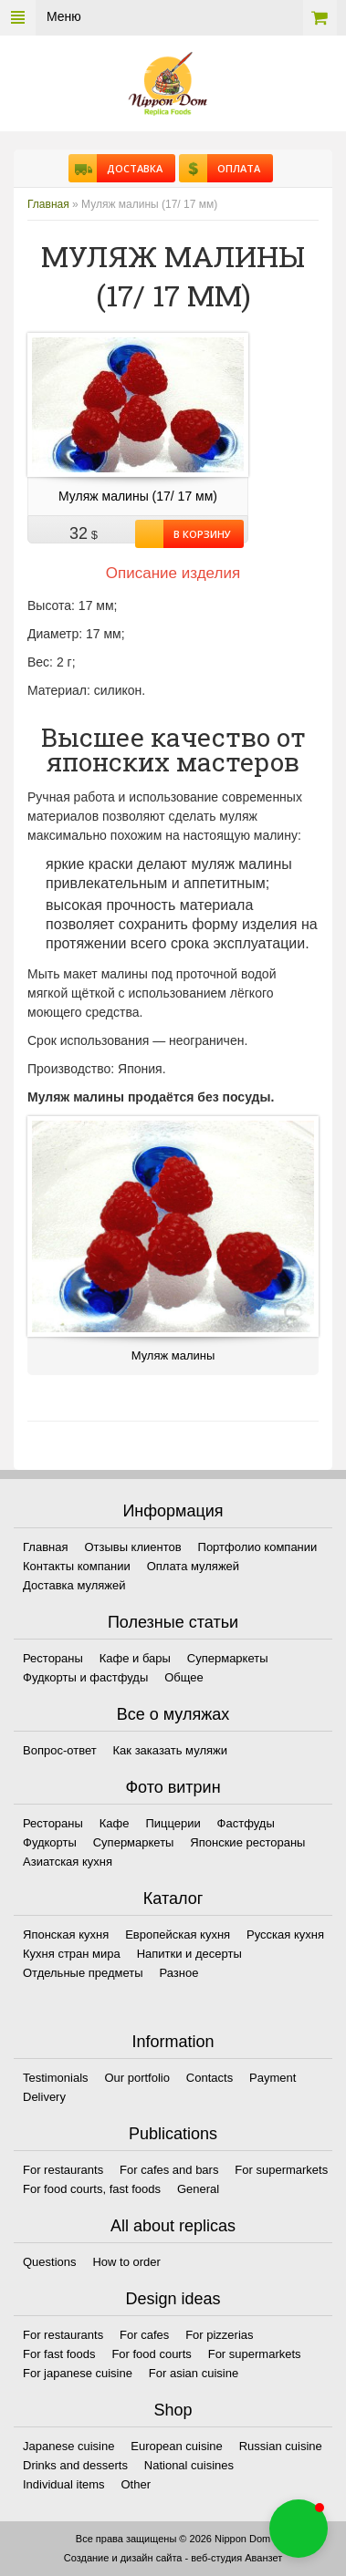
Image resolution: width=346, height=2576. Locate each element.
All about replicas (173, 2226)
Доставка (130, 168)
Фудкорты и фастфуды (85, 1677)
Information (172, 2042)
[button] (298, 2528)
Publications (173, 2134)
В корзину (197, 534)
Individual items (64, 2484)
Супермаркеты (227, 1658)
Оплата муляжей (193, 1566)
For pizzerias (219, 2335)
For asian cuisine (193, 2373)
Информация (172, 1511)
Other (136, 2484)
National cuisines (189, 2465)
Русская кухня (285, 1934)
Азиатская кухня (67, 1861)
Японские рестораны (247, 1842)
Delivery (44, 2097)
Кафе (115, 1823)
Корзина (320, 18)
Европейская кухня (177, 1934)
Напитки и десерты (189, 1953)
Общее (184, 1677)
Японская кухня (66, 1934)
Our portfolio (137, 2078)
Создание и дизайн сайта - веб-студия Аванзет (173, 2557)
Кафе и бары (135, 1658)
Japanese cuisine (68, 2446)
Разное (178, 1973)
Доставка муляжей (74, 1585)
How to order (126, 2262)
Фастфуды (246, 1823)
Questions (50, 2262)
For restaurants (63, 2170)
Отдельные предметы (83, 1973)
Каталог (173, 1898)
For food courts (151, 2354)
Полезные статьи (173, 1622)
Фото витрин (172, 1787)
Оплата (233, 168)
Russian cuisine (280, 2446)
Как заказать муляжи (170, 1750)
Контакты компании (77, 1566)
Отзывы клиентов (132, 1547)
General (198, 2189)
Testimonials (56, 2078)
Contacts (209, 2078)
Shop (172, 2410)
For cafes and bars (169, 2170)
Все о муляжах (173, 1714)
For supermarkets (281, 2170)
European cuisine (176, 2446)
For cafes (144, 2335)
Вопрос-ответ (60, 1750)
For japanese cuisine (77, 2373)
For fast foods (59, 2354)
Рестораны (53, 1658)
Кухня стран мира (72, 1953)
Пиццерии (172, 1823)
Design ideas (172, 2299)
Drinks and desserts (75, 2465)
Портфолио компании (258, 1547)
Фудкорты (50, 1842)
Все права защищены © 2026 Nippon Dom (173, 2538)
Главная (48, 204)
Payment (272, 2078)
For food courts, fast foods (92, 2189)
